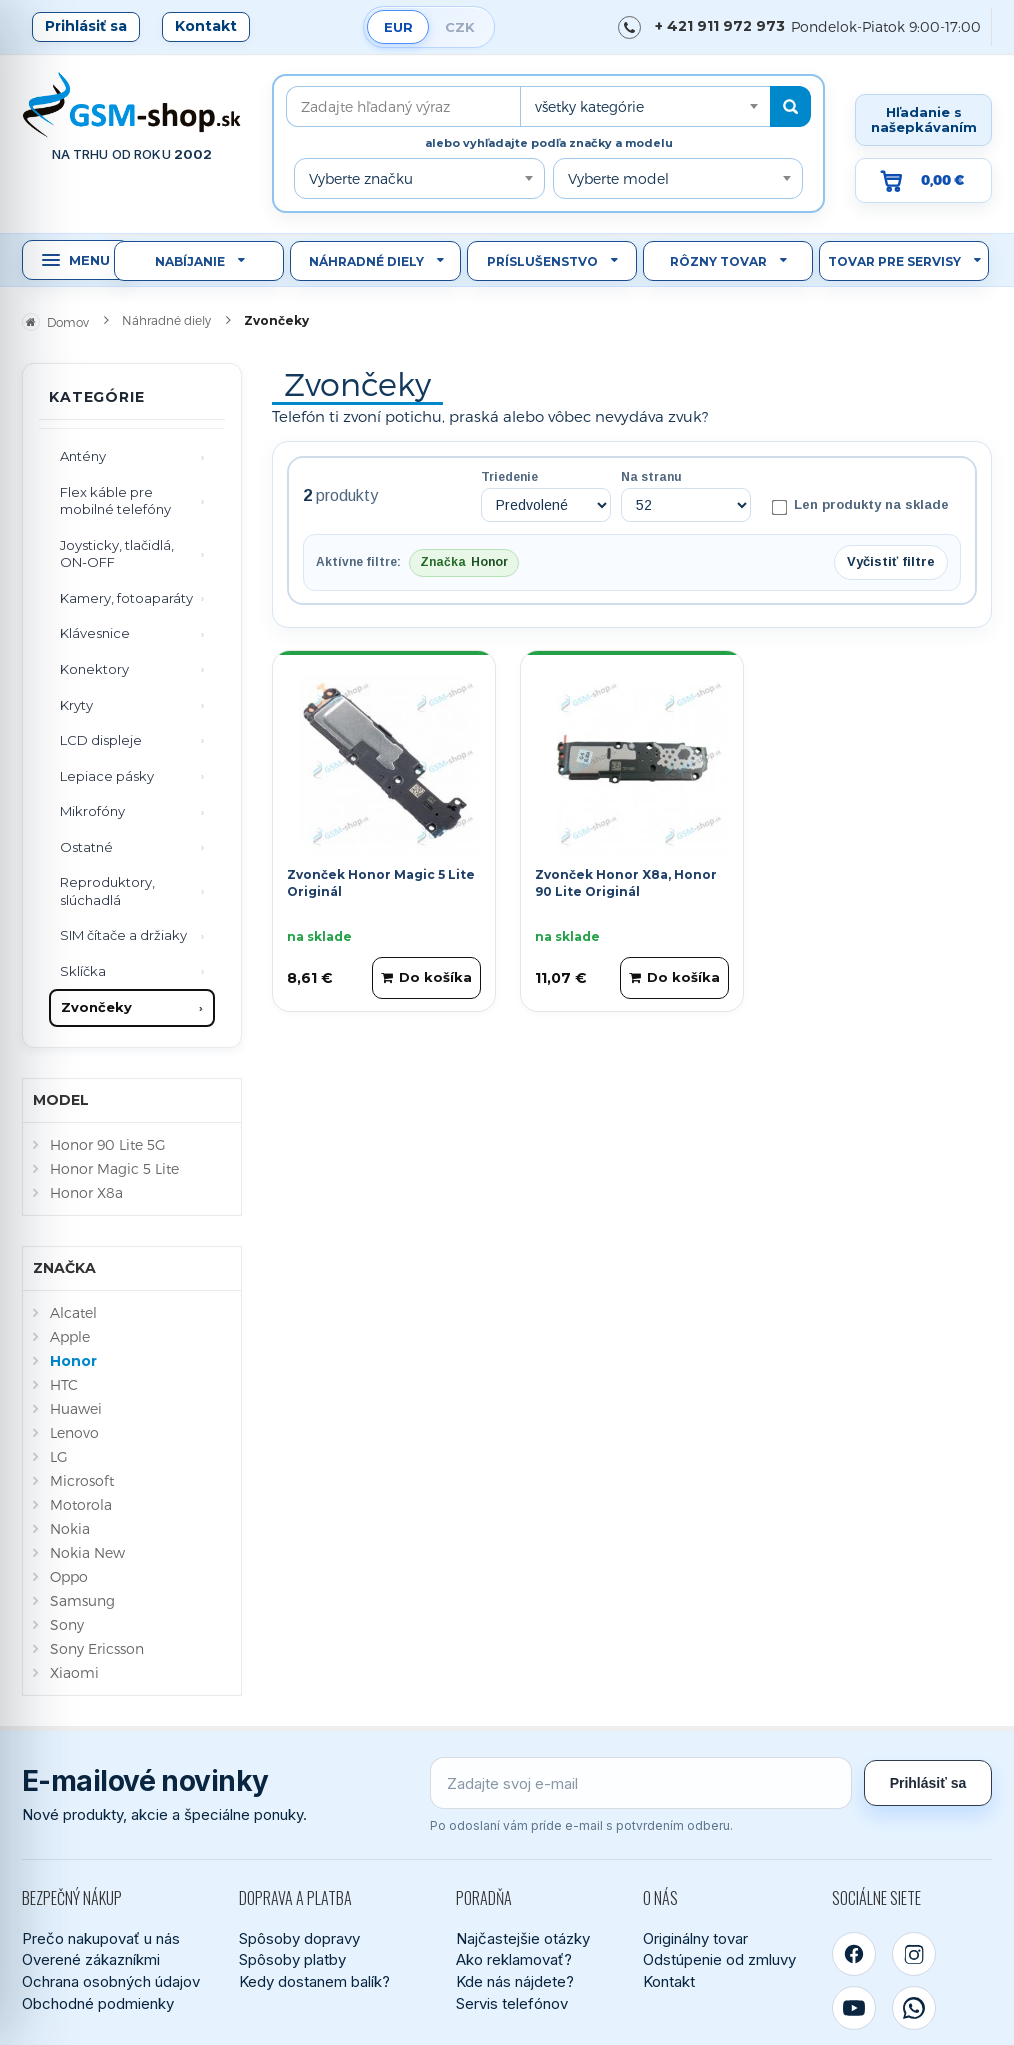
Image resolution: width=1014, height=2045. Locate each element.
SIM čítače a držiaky (123, 935)
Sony (67, 1624)
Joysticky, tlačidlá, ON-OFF (117, 554)
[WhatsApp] (914, 2008)
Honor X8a (86, 1192)
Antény (83, 456)
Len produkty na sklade (860, 506)
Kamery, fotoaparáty (126, 598)
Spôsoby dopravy (299, 1938)
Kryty (76, 705)
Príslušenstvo (542, 261)
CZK (460, 27)
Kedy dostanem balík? (314, 1981)
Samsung (82, 1600)
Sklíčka (83, 971)
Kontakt (206, 26)
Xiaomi (74, 1672)
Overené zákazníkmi (91, 1959)
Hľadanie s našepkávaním (924, 119)
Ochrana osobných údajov (111, 1981)
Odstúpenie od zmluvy (719, 1959)
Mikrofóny (92, 811)
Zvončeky (96, 1007)
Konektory (94, 669)
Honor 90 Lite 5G (108, 1144)
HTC (64, 1384)
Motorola (81, 1504)
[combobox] (645, 106)
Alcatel (73, 1312)
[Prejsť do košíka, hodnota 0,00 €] (923, 180)
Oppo (69, 1576)
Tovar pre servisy (894, 261)
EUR (398, 27)
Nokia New (87, 1552)
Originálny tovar (695, 1938)
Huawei (76, 1408)
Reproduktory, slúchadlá (107, 891)
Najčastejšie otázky (523, 1938)
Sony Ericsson (97, 1648)
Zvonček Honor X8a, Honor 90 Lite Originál (626, 883)
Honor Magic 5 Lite (114, 1168)
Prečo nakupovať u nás (101, 1938)
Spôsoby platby (292, 1959)
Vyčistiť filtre (891, 561)
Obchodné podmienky (98, 2003)
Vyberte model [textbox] (618, 178)
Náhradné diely (366, 261)
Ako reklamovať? (514, 1959)
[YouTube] (854, 2008)
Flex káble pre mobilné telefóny (115, 501)
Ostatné (86, 847)
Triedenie (509, 477)
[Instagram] (914, 1954)
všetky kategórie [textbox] (589, 106)
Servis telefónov (512, 2003)
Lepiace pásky (107, 776)
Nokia (70, 1528)
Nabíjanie (190, 261)
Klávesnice (95, 633)
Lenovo (74, 1432)
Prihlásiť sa (86, 26)
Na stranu (651, 477)
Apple (70, 1336)
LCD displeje (101, 740)
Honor (73, 1361)
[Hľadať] (790, 106)
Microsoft (82, 1480)
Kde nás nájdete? (515, 1981)
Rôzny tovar (718, 261)
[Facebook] (854, 1954)
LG (59, 1456)
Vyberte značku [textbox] (361, 178)
